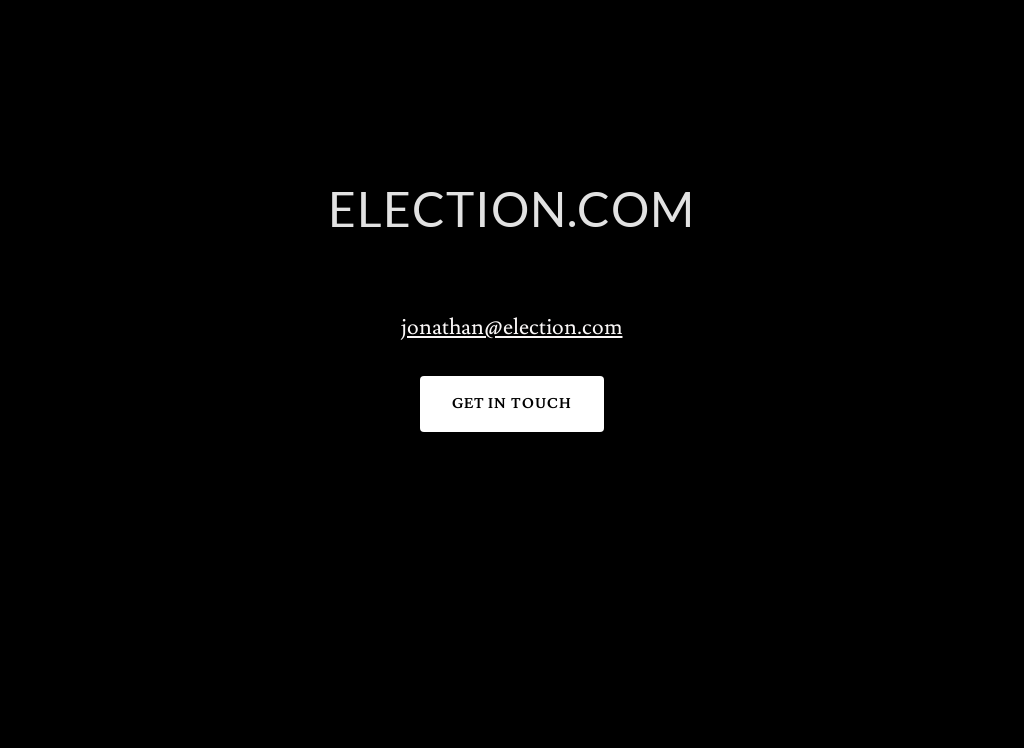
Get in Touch (512, 404)
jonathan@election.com (511, 327)
